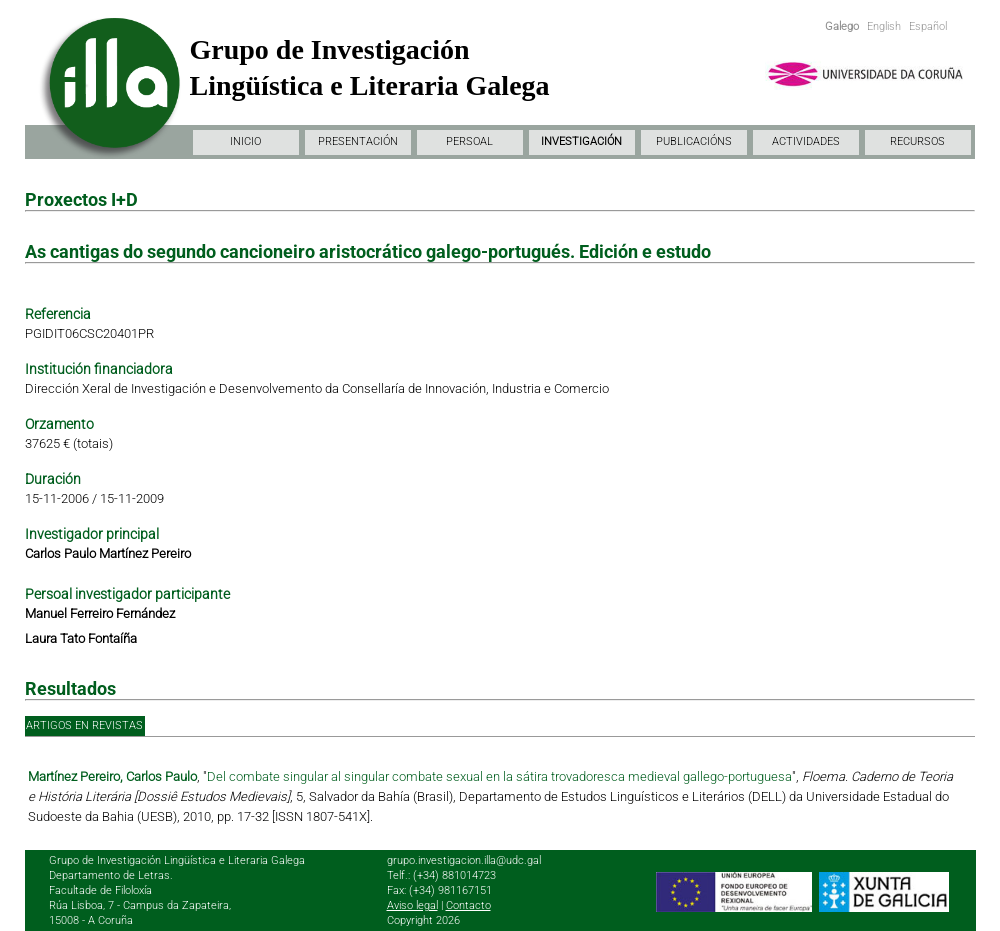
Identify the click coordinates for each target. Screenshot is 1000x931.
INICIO (245, 141)
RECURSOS (917, 141)
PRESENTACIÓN (358, 141)
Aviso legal (412, 905)
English (884, 26)
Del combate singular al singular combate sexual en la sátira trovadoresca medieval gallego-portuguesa (499, 776)
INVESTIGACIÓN (581, 141)
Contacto (468, 905)
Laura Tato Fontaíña (81, 638)
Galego (842, 26)
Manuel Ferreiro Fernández (100, 613)
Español (928, 26)
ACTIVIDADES (806, 141)
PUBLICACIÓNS (694, 141)
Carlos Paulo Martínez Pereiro (108, 553)
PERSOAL (469, 141)
